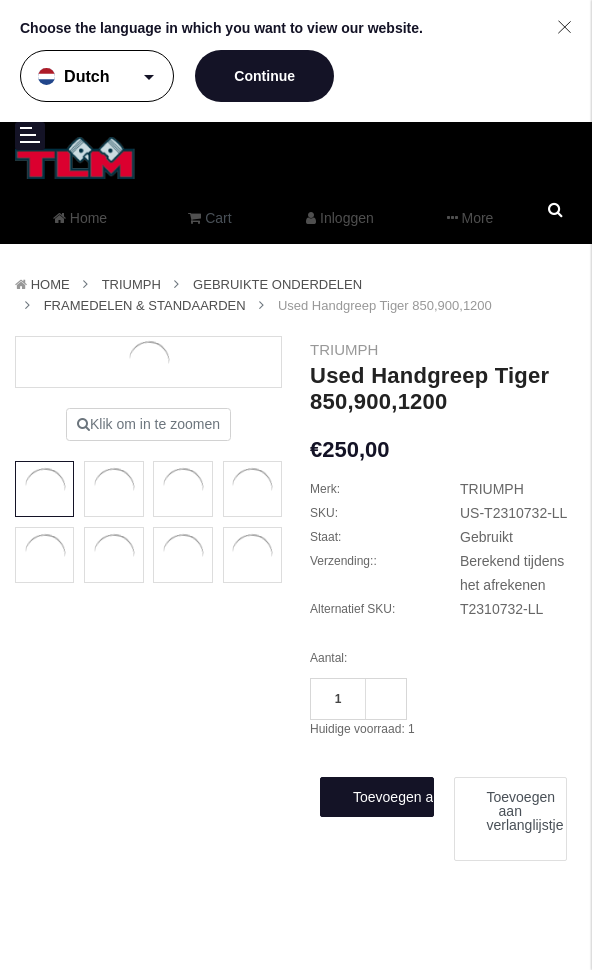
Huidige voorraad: (362, 729)
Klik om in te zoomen (148, 424)
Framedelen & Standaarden (145, 305)
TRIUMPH (131, 284)
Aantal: (328, 658)
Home (50, 284)
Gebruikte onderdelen (277, 284)
